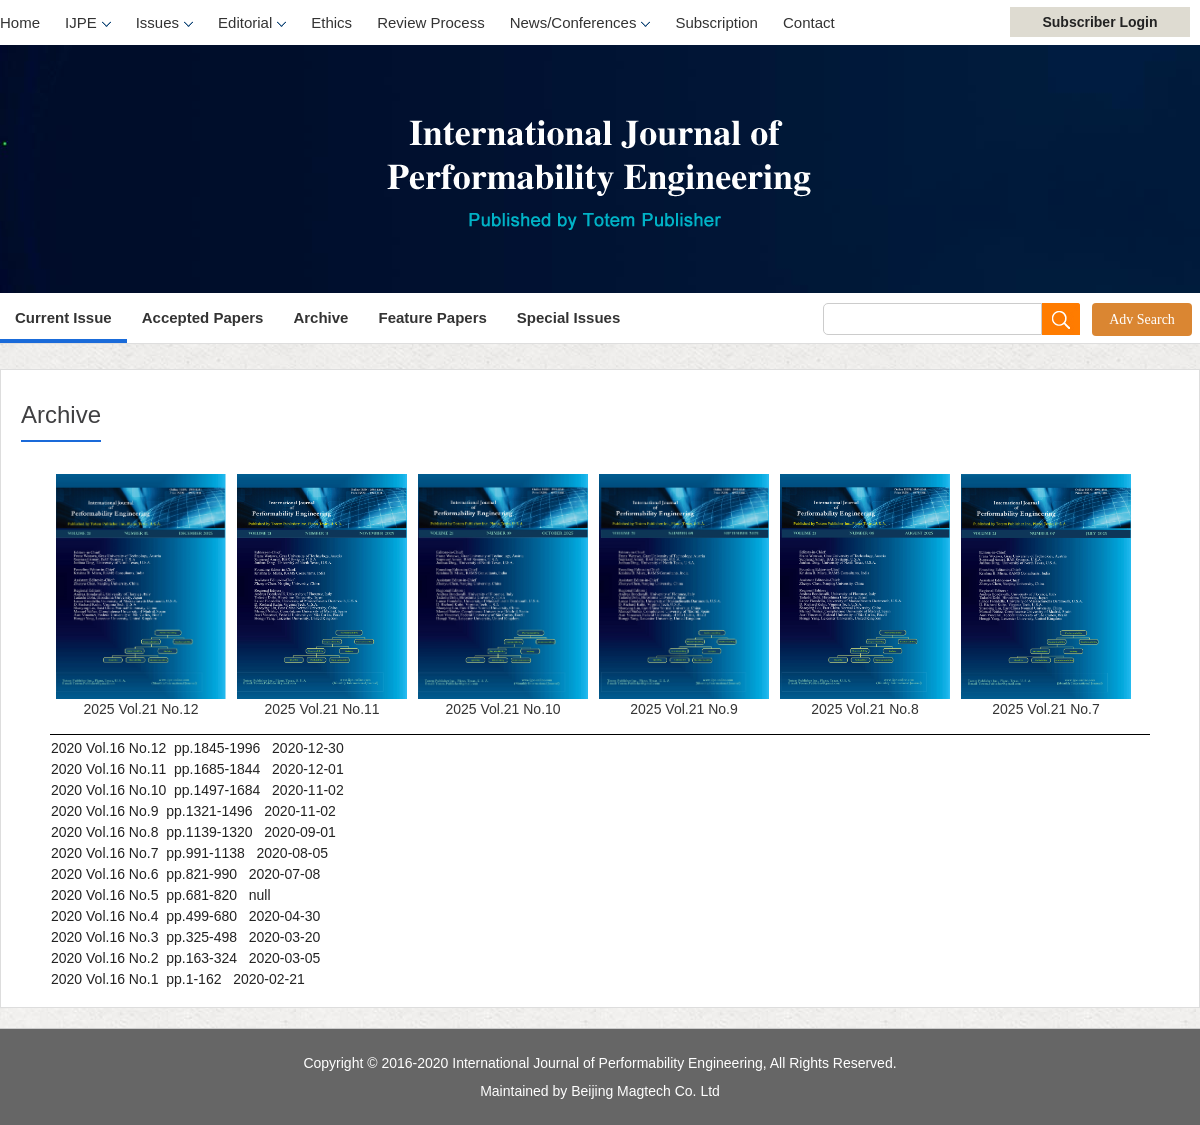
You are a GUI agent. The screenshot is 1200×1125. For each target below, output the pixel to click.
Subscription (716, 22)
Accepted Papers (203, 317)
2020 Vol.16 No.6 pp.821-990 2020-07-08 (185, 874)
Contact (809, 22)
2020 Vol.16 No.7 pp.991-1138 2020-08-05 (189, 853)
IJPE (88, 24)
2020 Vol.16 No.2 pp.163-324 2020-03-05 (185, 958)
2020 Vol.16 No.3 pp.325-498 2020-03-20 (185, 937)
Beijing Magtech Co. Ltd (645, 1091)
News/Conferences (580, 24)
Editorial (252, 24)
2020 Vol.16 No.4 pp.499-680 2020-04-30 (185, 916)
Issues (164, 24)
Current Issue (63, 317)
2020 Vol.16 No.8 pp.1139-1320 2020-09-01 (193, 832)
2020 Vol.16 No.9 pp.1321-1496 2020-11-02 (193, 811)
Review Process (431, 22)
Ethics (331, 22)
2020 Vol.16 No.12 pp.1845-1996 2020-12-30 (197, 748)
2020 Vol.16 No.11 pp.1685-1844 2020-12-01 (197, 769)
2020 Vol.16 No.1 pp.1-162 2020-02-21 (178, 979)
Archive (320, 317)
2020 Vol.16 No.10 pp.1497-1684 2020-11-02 (197, 790)
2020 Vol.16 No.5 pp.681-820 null (161, 895)
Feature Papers (432, 317)
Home (20, 22)
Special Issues (568, 317)
